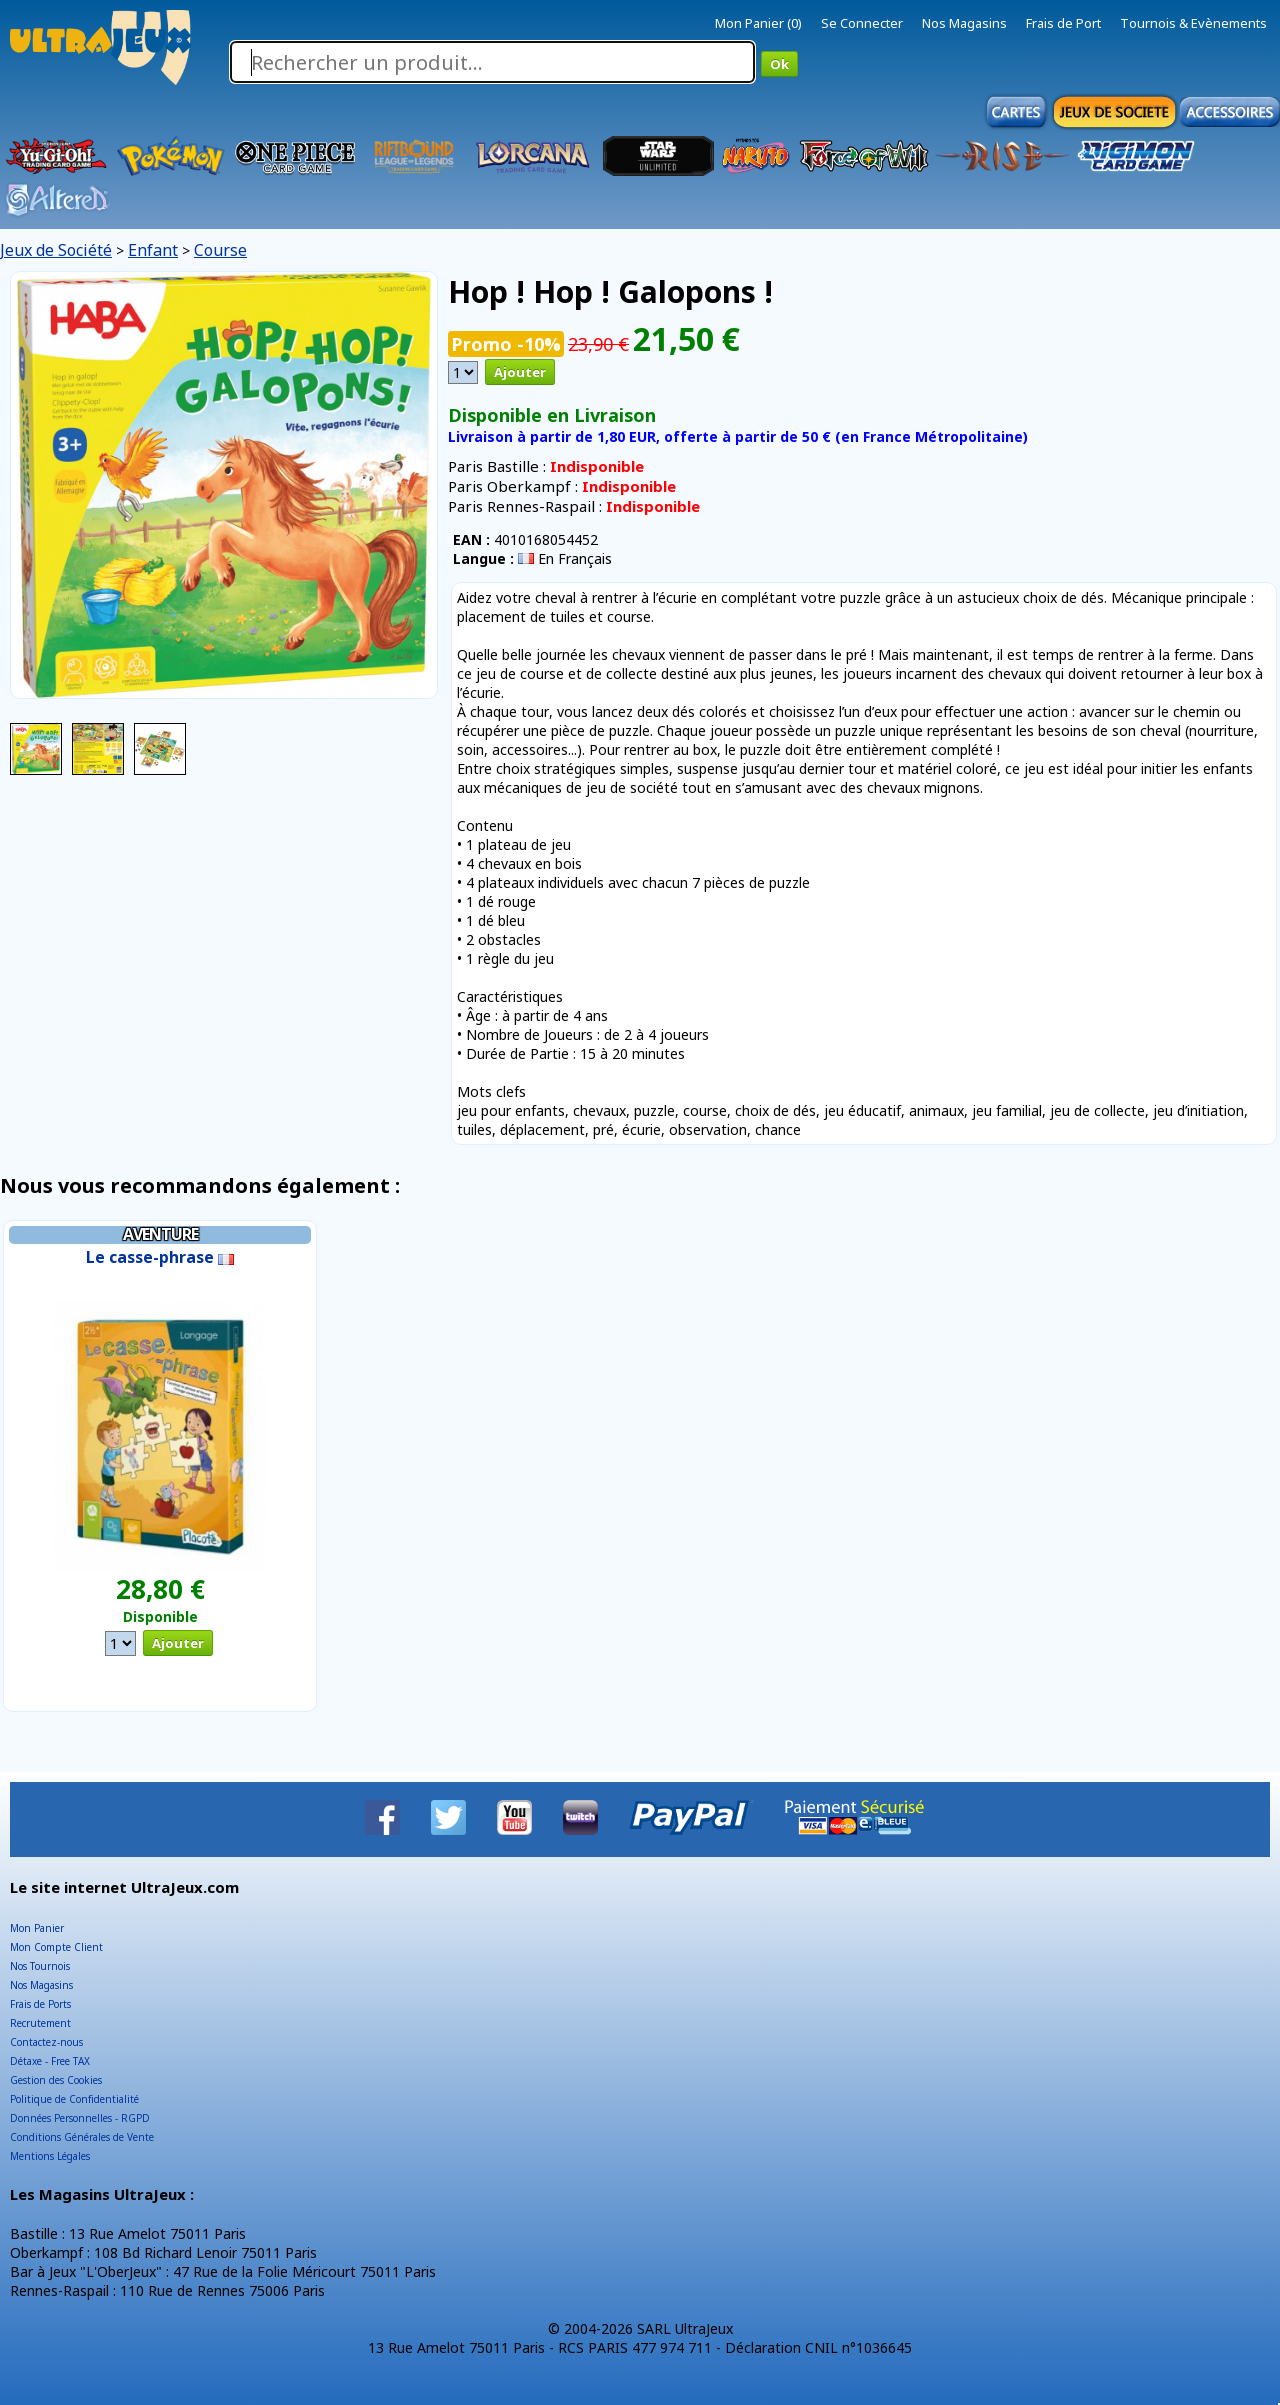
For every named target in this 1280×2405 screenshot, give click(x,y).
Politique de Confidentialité (74, 2099)
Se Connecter (862, 23)
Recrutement (40, 2023)
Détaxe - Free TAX (50, 2061)
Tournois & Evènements (1193, 23)
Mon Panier (37, 1928)
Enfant (153, 250)
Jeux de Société (56, 250)
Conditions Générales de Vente (82, 2137)
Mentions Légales (50, 2156)
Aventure (160, 1234)
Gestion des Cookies (56, 2080)
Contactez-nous (46, 2042)
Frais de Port (1063, 23)
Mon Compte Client (56, 1947)
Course (220, 250)
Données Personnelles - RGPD (80, 2118)
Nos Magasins (964, 23)
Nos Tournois (40, 1966)
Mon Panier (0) (758, 23)
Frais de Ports (40, 2004)
